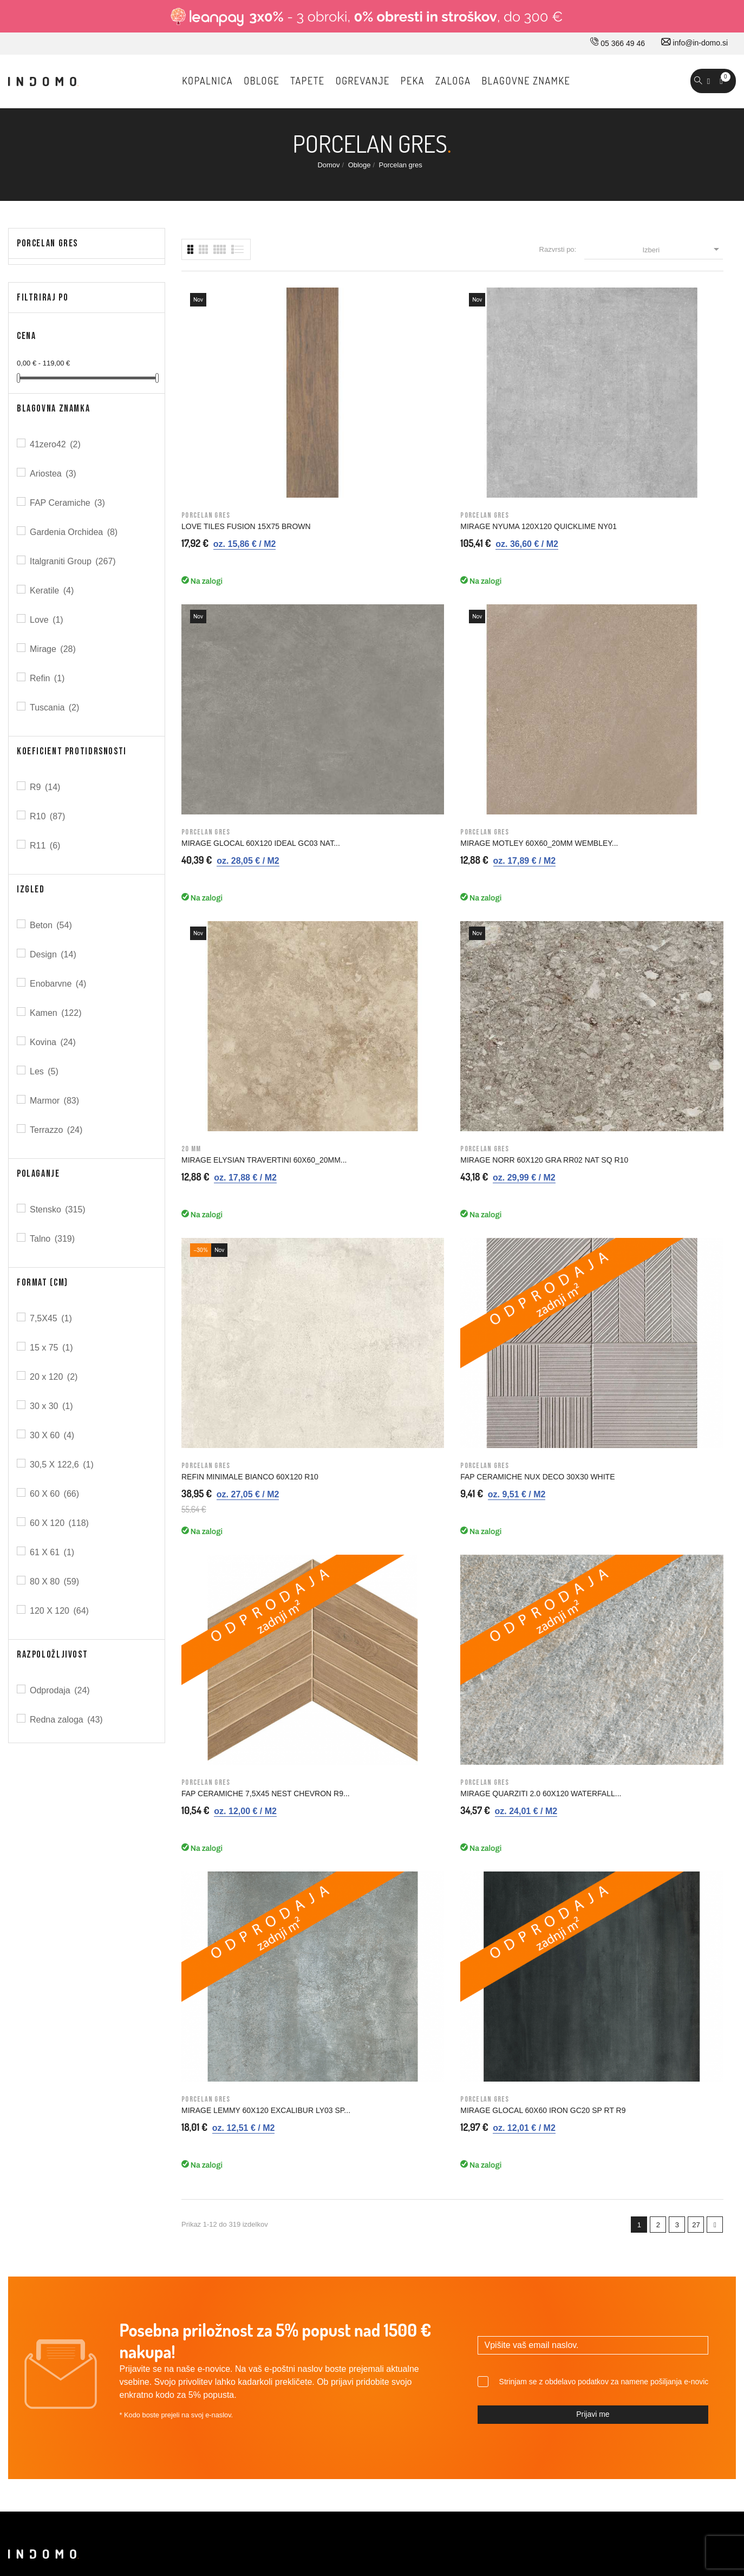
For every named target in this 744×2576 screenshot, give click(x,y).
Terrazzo (57, 1129)
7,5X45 (52, 1318)
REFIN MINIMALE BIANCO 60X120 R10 (520, 633)
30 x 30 (52, 1406)
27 (696, 966)
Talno (53, 1238)
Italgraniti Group (74, 561)
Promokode (620, 2238)
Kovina (53, 1042)
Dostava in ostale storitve (462, 2125)
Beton (52, 925)
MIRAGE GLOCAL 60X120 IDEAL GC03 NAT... (517, 419)
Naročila (614, 2170)
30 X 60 (53, 1435)
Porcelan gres (47, 243)
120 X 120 (60, 1610)
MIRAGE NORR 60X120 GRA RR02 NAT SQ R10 (382, 633)
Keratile (52, 590)
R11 (46, 845)
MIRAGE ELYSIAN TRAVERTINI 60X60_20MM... (236, 633)
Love (47, 619)
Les (45, 1071)
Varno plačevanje (449, 2216)
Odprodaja (61, 1690)
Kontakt (252, 2170)
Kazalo (431, 2284)
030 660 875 (125, 2127)
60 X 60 (55, 1493)
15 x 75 (52, 1347)
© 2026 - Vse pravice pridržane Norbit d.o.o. (77, 2467)
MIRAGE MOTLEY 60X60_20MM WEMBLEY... (656, 419)
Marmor (55, 1100)
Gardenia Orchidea (74, 532)
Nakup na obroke (449, 2193)
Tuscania (55, 707)
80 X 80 (55, 1581)
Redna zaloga (67, 1719)
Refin (48, 678)
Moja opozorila (625, 2261)
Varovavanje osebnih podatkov (471, 2238)
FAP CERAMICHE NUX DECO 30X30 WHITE (652, 633)
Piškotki (433, 2261)
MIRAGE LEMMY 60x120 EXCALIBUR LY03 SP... (503, 847)
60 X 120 (60, 1523)
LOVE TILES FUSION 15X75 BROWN (230, 419)
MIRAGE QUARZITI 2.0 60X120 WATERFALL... (375, 847)
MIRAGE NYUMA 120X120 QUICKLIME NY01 (367, 419)
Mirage (53, 649)
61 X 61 (53, 1552)
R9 (46, 787)
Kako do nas (261, 2147)
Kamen (56, 1013)
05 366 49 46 (617, 43)
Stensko (58, 1209)
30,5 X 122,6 (62, 1464)
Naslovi (613, 2216)
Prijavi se (616, 2125)
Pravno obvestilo (448, 2147)
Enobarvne (59, 983)
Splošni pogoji (443, 2170)
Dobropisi (616, 2193)
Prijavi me (592, 1914)
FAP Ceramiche (68, 502)
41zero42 (56, 444)
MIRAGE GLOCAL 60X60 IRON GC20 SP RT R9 (654, 847)
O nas (250, 2125)
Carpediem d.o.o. (707, 2469)
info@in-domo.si (694, 42)
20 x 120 (54, 1376)
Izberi (682, 249)
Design (54, 954)
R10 (48, 816)
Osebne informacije (633, 2147)
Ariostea (54, 473)
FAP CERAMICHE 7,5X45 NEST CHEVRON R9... (236, 847)
